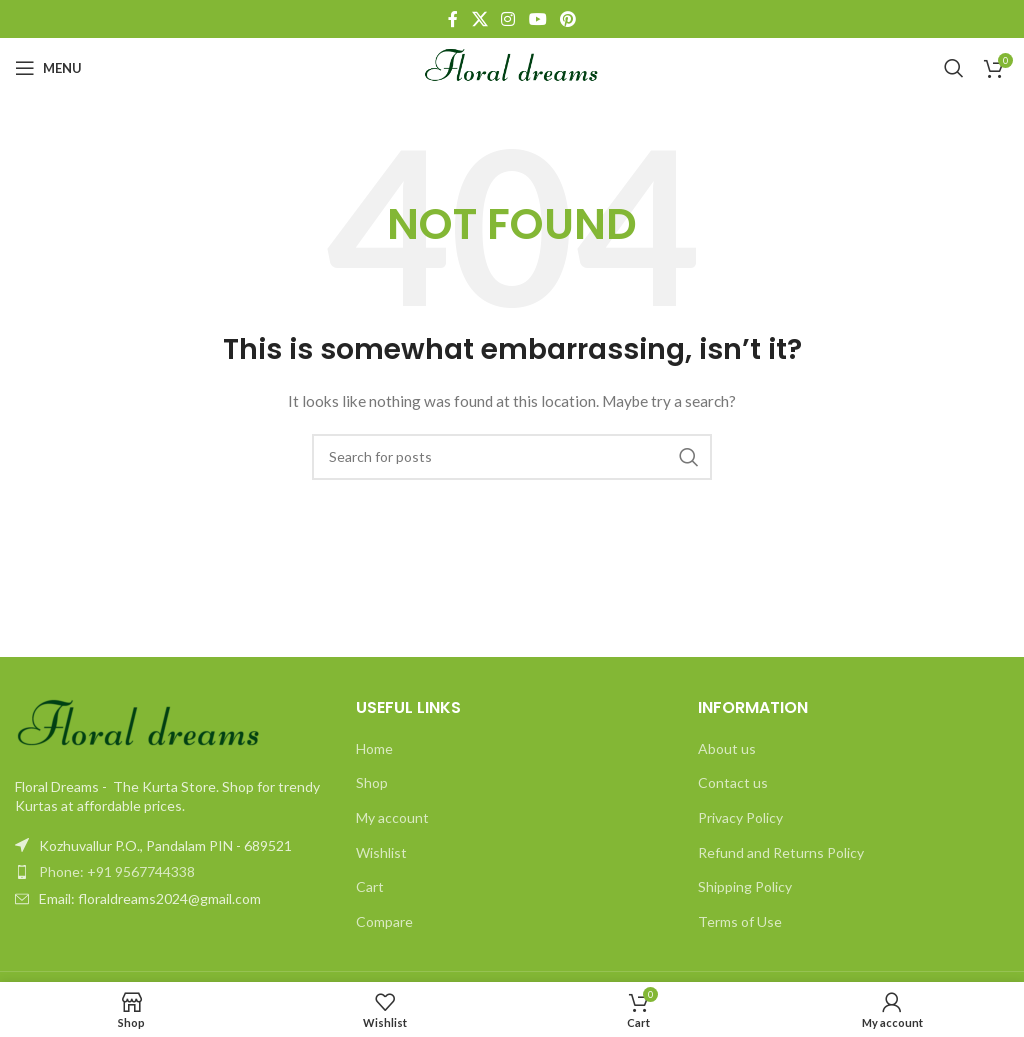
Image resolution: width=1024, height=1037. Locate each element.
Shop (372, 782)
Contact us (733, 782)
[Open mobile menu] (48, 68)
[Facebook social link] (453, 19)
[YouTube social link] (537, 19)
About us (727, 748)
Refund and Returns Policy (781, 852)
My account (392, 817)
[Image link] (140, 724)
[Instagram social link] (508, 19)
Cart (370, 886)
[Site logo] (512, 66)
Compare (384, 921)
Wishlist (381, 852)
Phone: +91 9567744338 (117, 871)
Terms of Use (740, 921)
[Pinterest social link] (567, 19)
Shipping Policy (745, 886)
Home (374, 748)
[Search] (954, 68)
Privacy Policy (740, 817)
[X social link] (479, 19)
